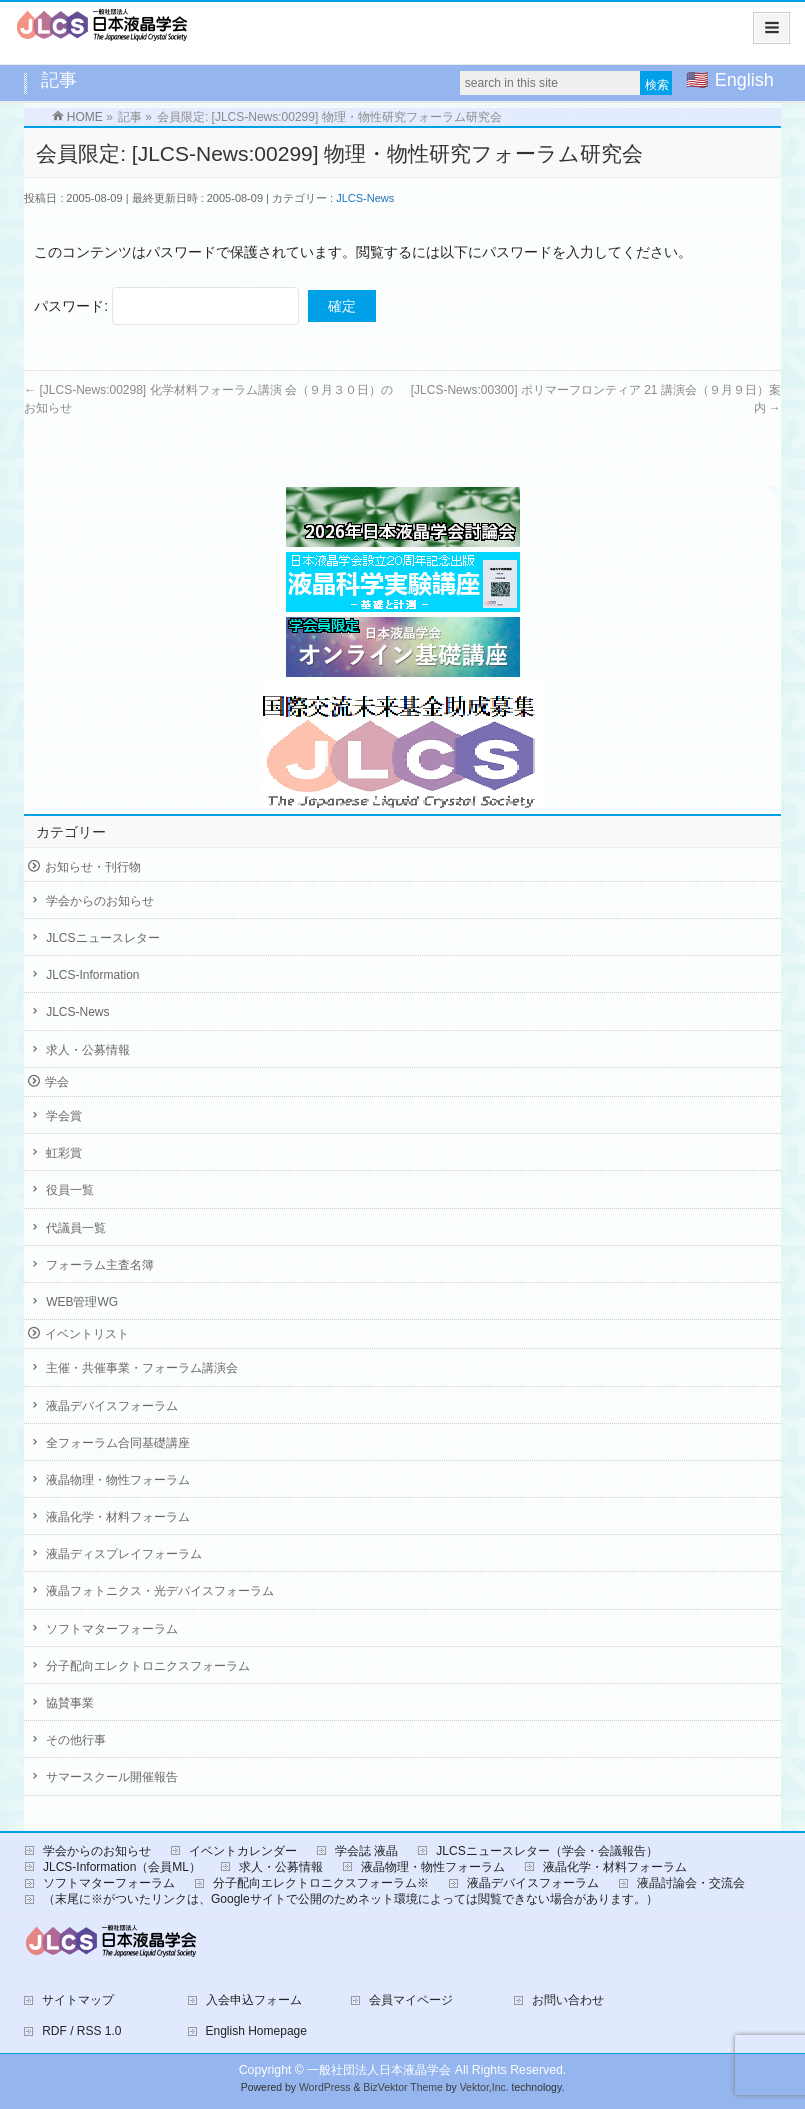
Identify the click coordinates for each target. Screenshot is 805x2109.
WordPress (325, 2087)
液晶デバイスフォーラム (112, 1406)
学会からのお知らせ (100, 901)
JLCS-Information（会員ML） (122, 1867)
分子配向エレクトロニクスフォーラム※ (321, 1883)
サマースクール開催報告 (112, 1777)
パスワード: (166, 306)
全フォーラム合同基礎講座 (118, 1443)
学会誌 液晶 (366, 1851)
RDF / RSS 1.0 (81, 2031)
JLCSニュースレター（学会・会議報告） (546, 1851)
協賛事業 (70, 1703)
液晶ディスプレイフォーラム (124, 1554)
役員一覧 (70, 1190)
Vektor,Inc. (484, 2087)
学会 (57, 1082)
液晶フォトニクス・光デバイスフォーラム (160, 1591)
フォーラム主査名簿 (100, 1265)
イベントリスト (87, 1334)
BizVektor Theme (403, 2087)
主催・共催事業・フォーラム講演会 (142, 1368)
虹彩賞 (64, 1153)
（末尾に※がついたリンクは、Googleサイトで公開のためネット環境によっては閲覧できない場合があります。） (350, 1899)
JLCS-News (365, 198)
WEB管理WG (82, 1302)
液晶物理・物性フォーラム (118, 1480)
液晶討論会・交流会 (691, 1883)
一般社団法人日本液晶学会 (379, 2070)
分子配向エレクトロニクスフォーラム (148, 1666)
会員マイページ (411, 2000)
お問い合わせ (568, 2000)
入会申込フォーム (254, 2000)
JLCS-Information (92, 975)
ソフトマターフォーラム (112, 1629)
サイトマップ (78, 2000)
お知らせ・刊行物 (93, 867)
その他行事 (76, 1740)
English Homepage (256, 2031)
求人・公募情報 (88, 1050)
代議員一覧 (76, 1228)
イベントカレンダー (243, 1851)
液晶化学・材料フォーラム (118, 1517)
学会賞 (64, 1116)
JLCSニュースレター (102, 938)
